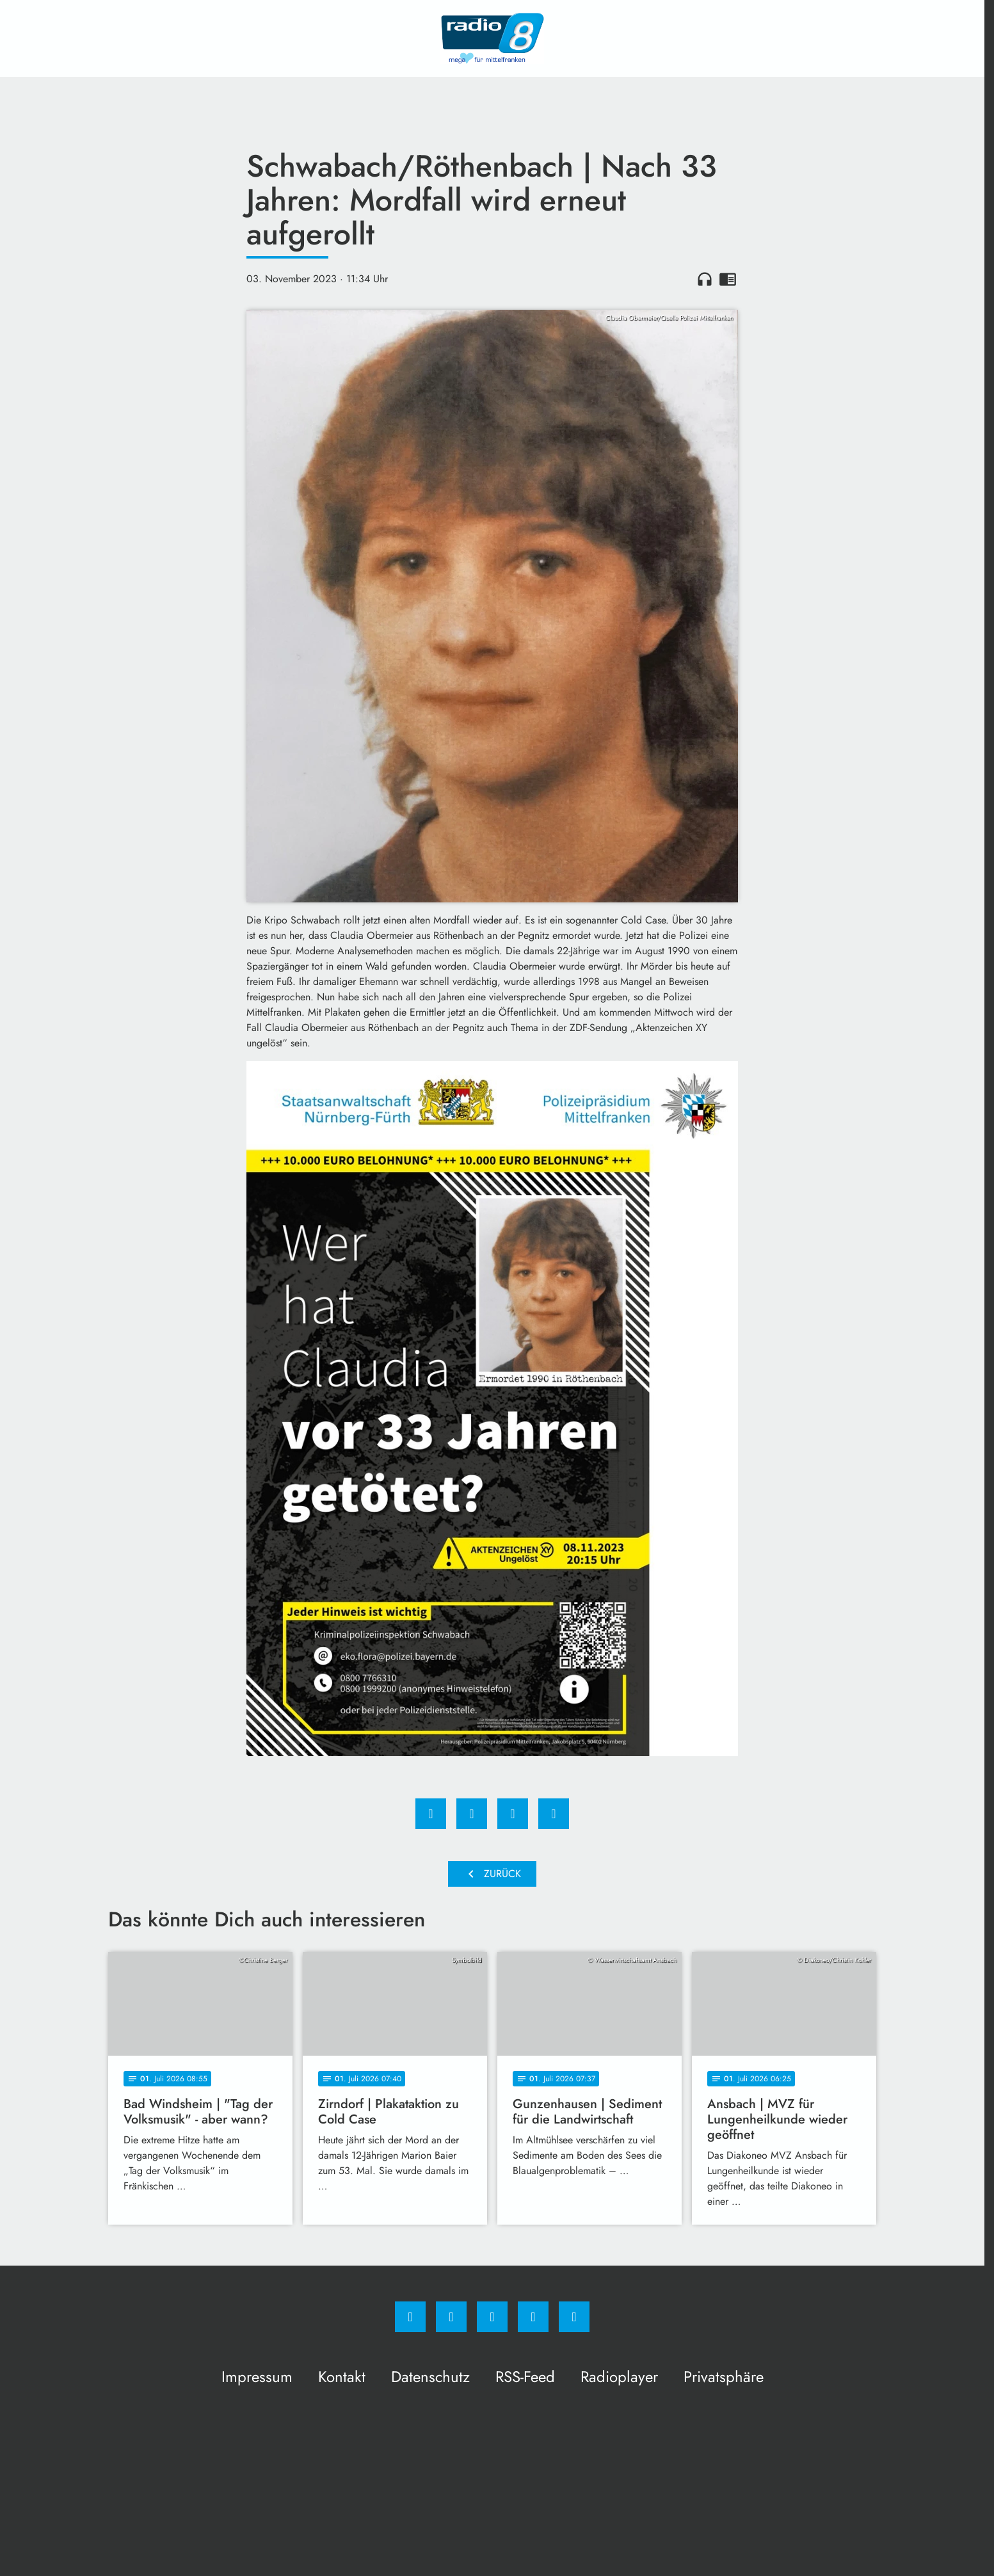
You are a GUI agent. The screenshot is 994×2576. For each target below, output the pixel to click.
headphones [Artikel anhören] (705, 279)
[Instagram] (451, 2316)
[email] (574, 2316)
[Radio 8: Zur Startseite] (492, 38)
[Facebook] (410, 2316)
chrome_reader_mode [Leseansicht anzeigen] (728, 279)
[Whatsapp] (492, 2316)
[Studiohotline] (533, 2316)
